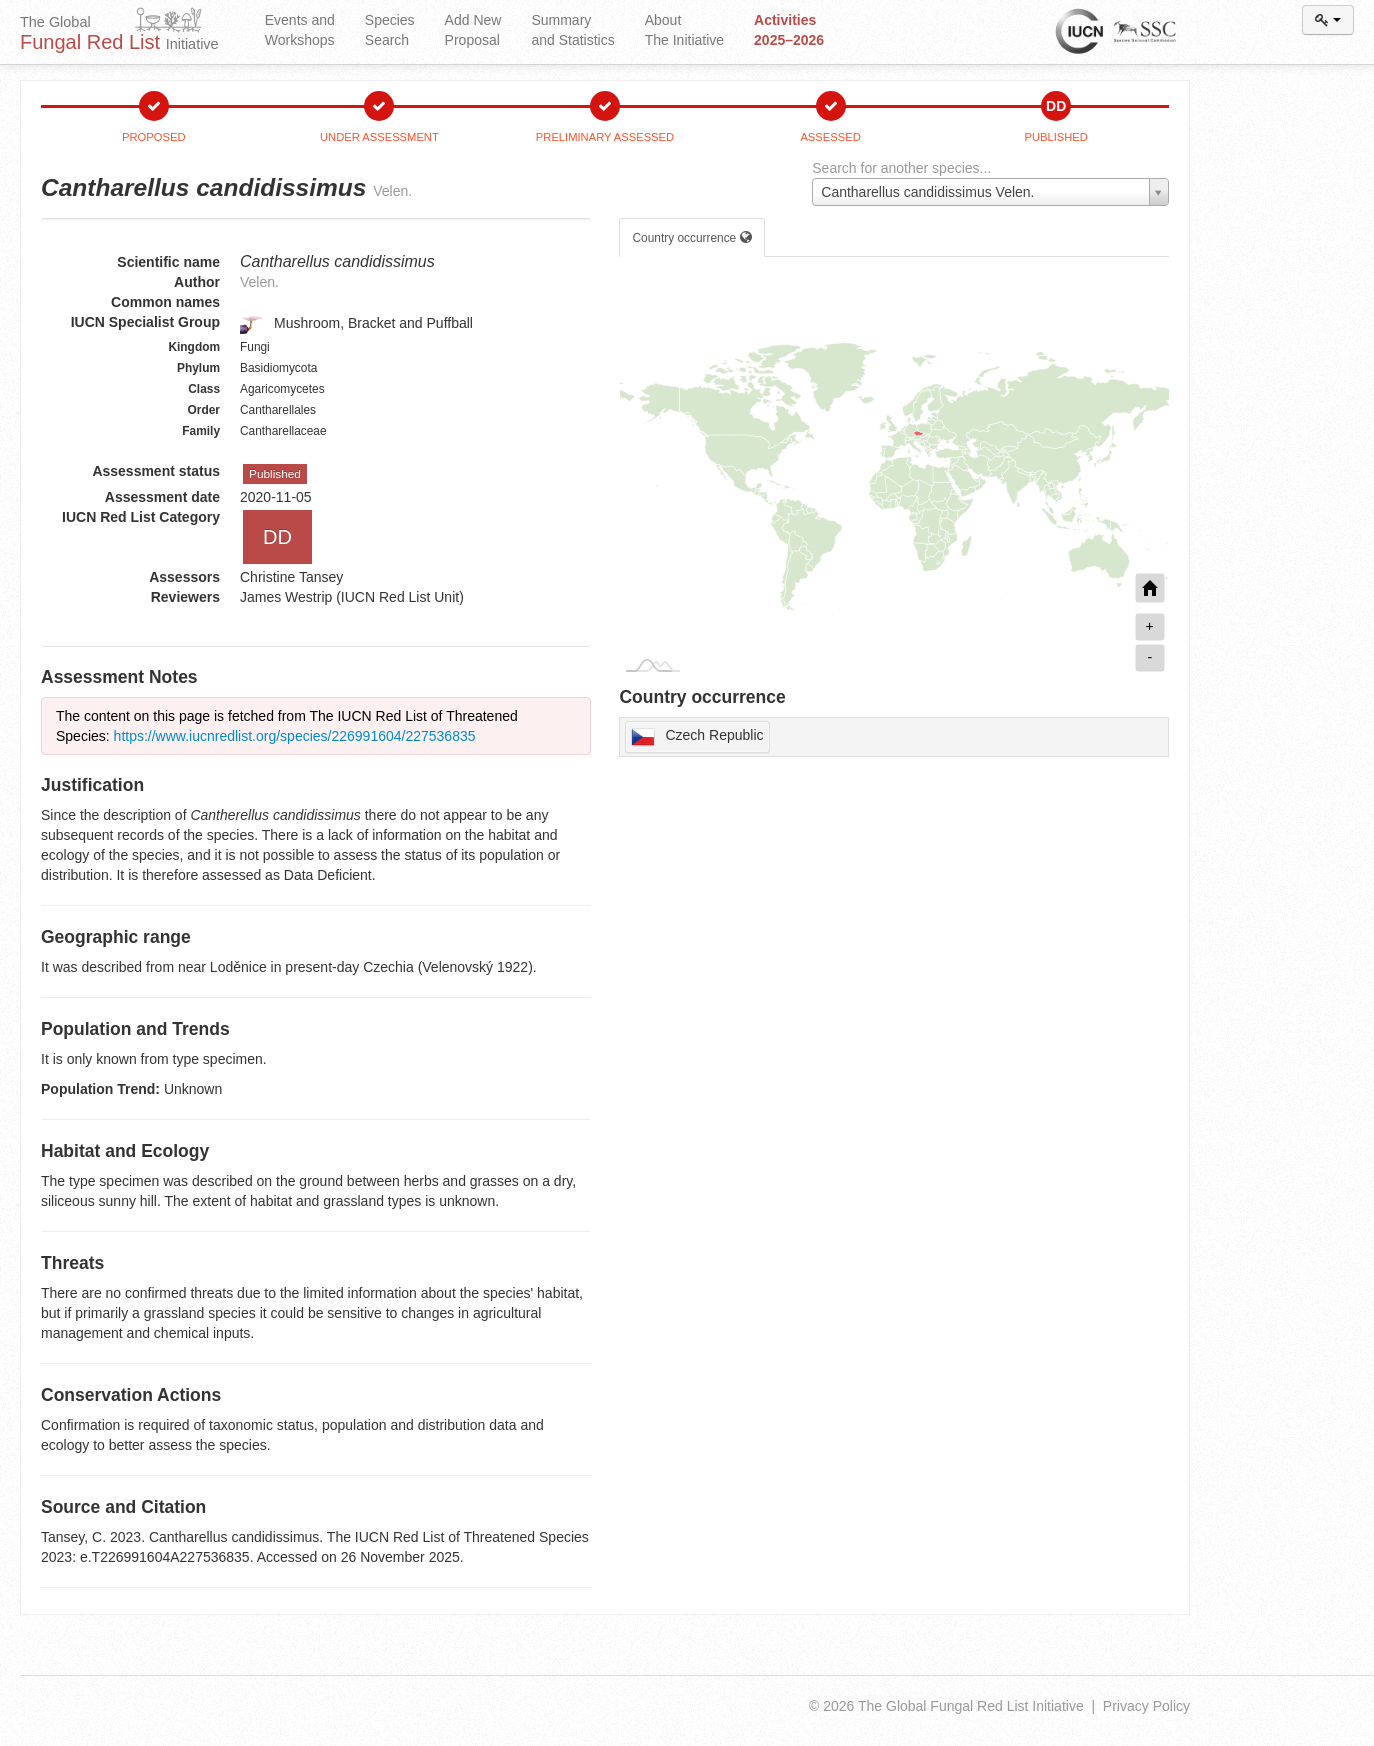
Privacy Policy (1146, 1706)
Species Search (390, 30)
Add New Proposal (473, 30)
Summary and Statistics (572, 30)
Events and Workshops (300, 30)
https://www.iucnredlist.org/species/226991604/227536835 (295, 736)
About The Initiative (684, 30)
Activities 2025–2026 (789, 30)
